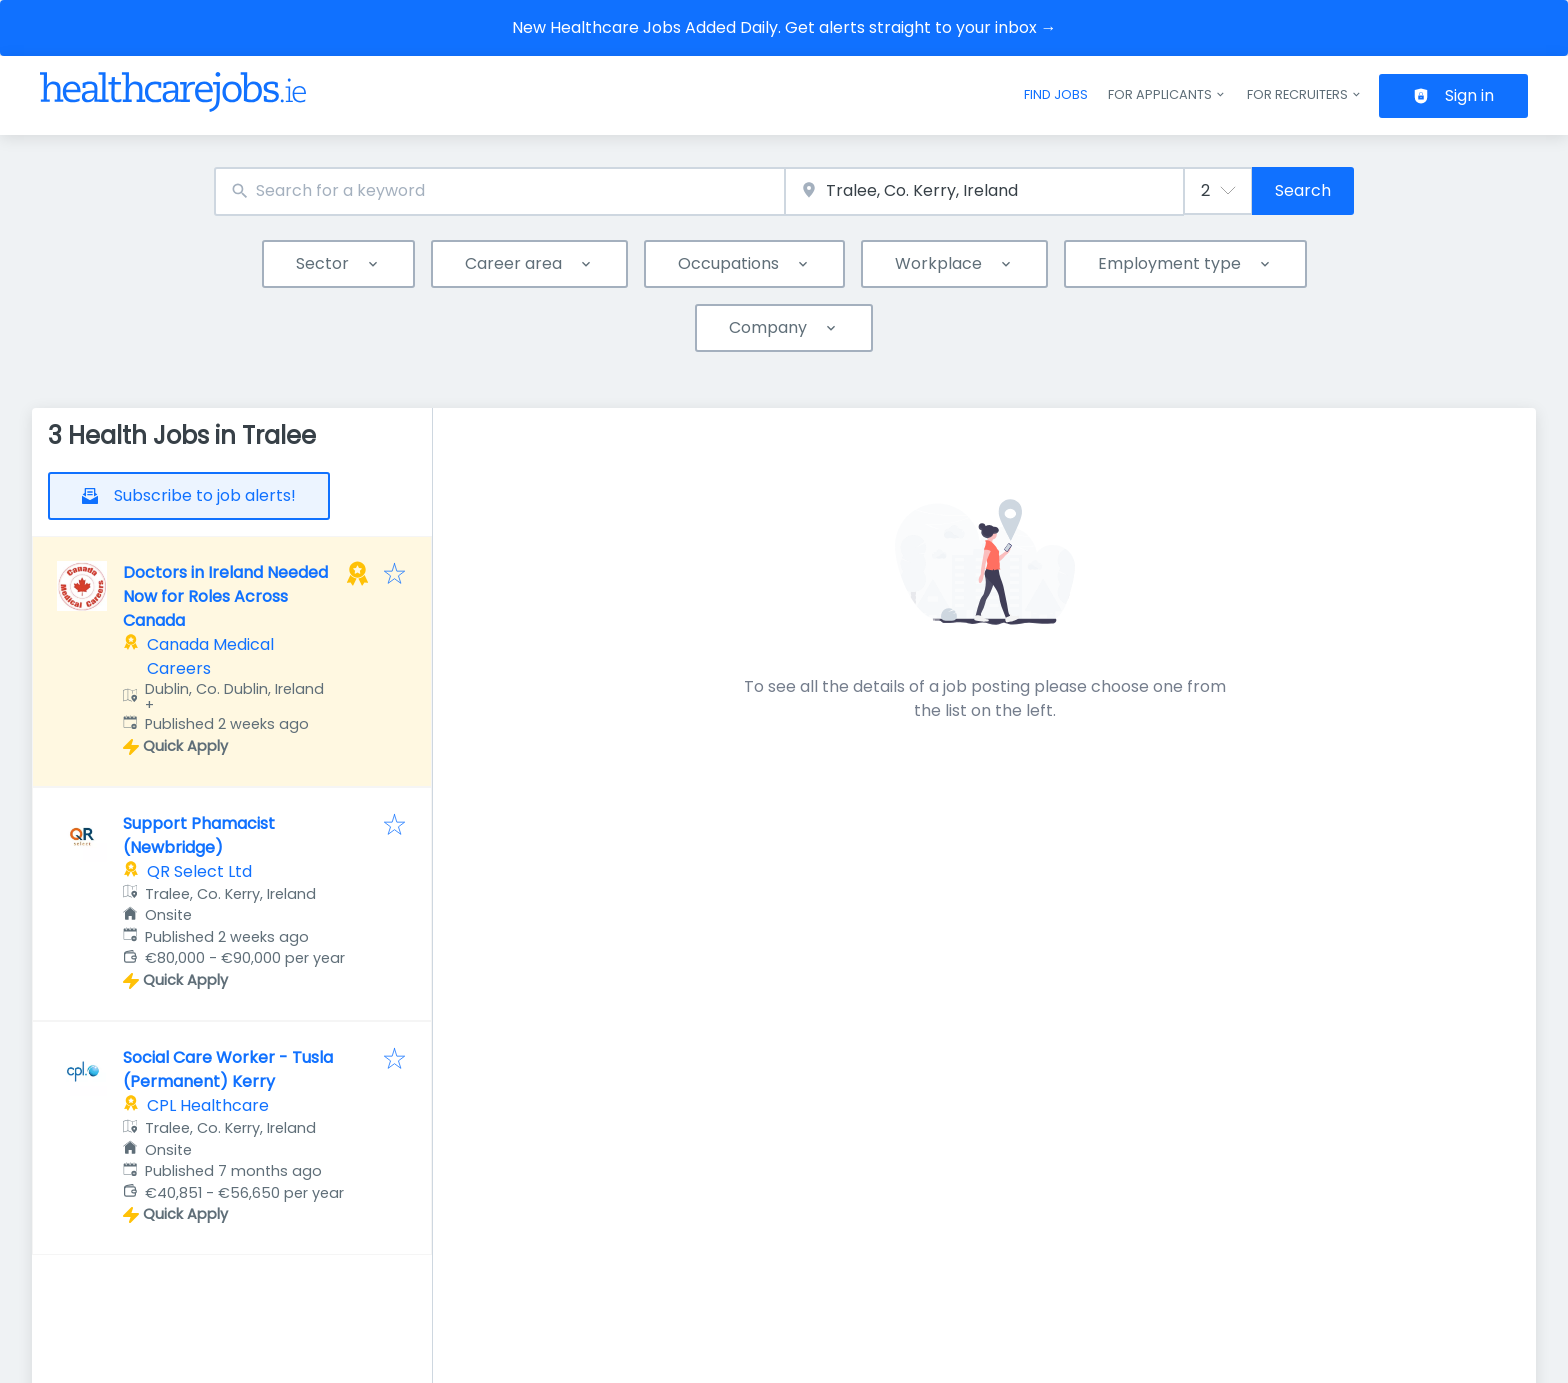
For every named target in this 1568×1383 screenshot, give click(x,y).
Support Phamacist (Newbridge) (199, 835)
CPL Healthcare (208, 1105)
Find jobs (1056, 94)
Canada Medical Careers (210, 656)
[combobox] (499, 191)
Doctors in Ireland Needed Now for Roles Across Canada (225, 596)
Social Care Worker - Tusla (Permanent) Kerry (228, 1069)
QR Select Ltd (199, 871)
